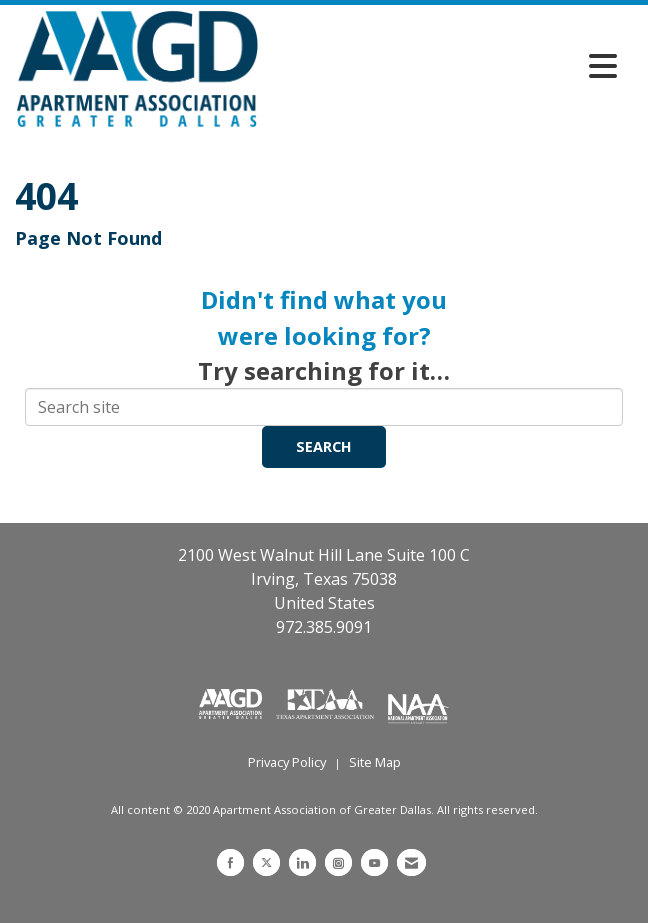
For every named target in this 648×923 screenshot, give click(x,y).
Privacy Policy (287, 762)
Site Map (375, 762)
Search (324, 446)
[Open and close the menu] (443, 66)
